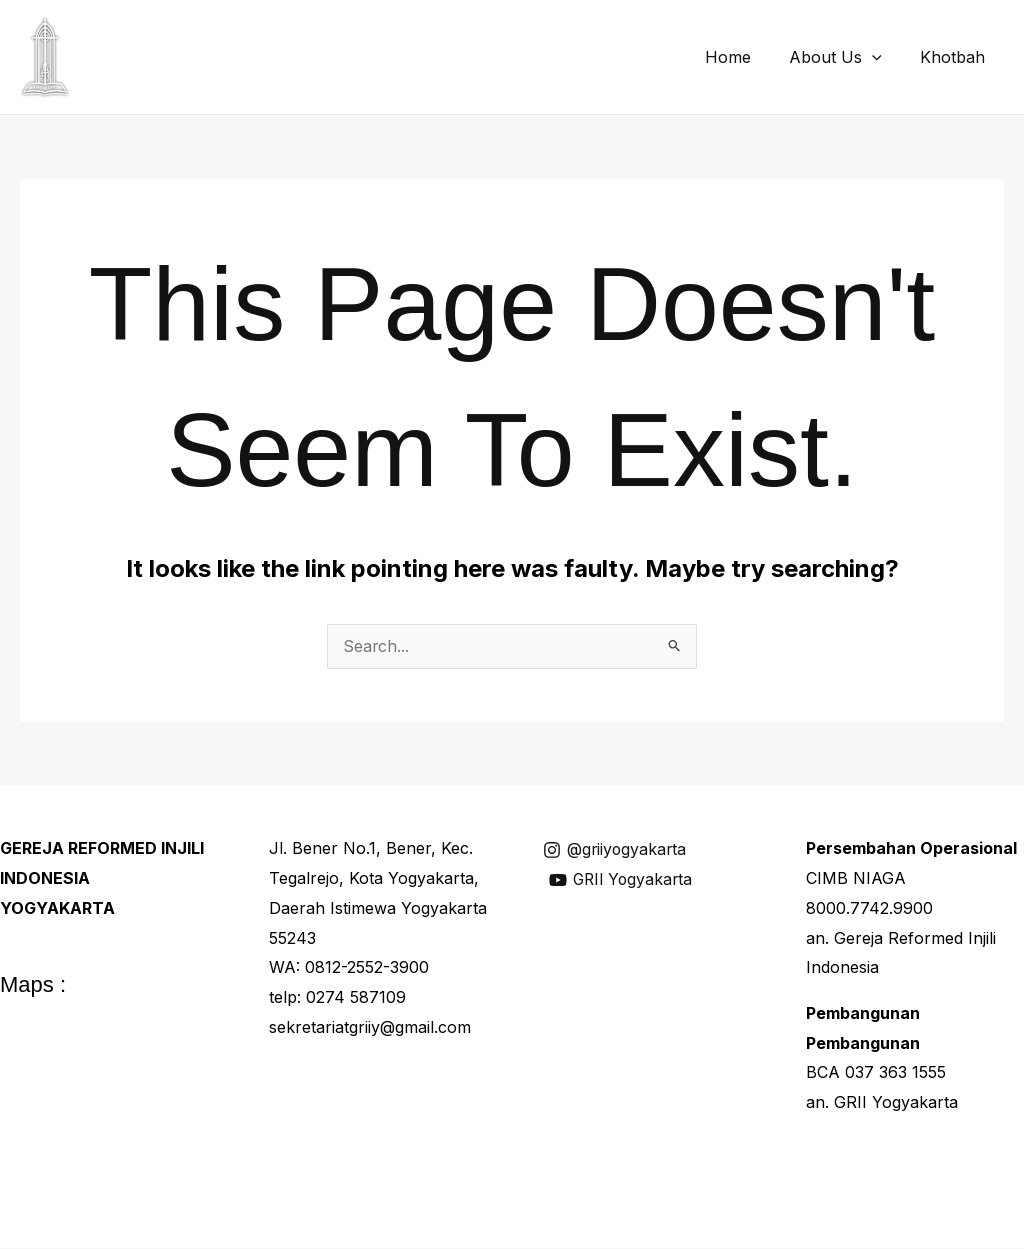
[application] (881, 57)
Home (743, 57)
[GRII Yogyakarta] (623, 881)
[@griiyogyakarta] (616, 851)
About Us (844, 57)
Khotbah (955, 57)
